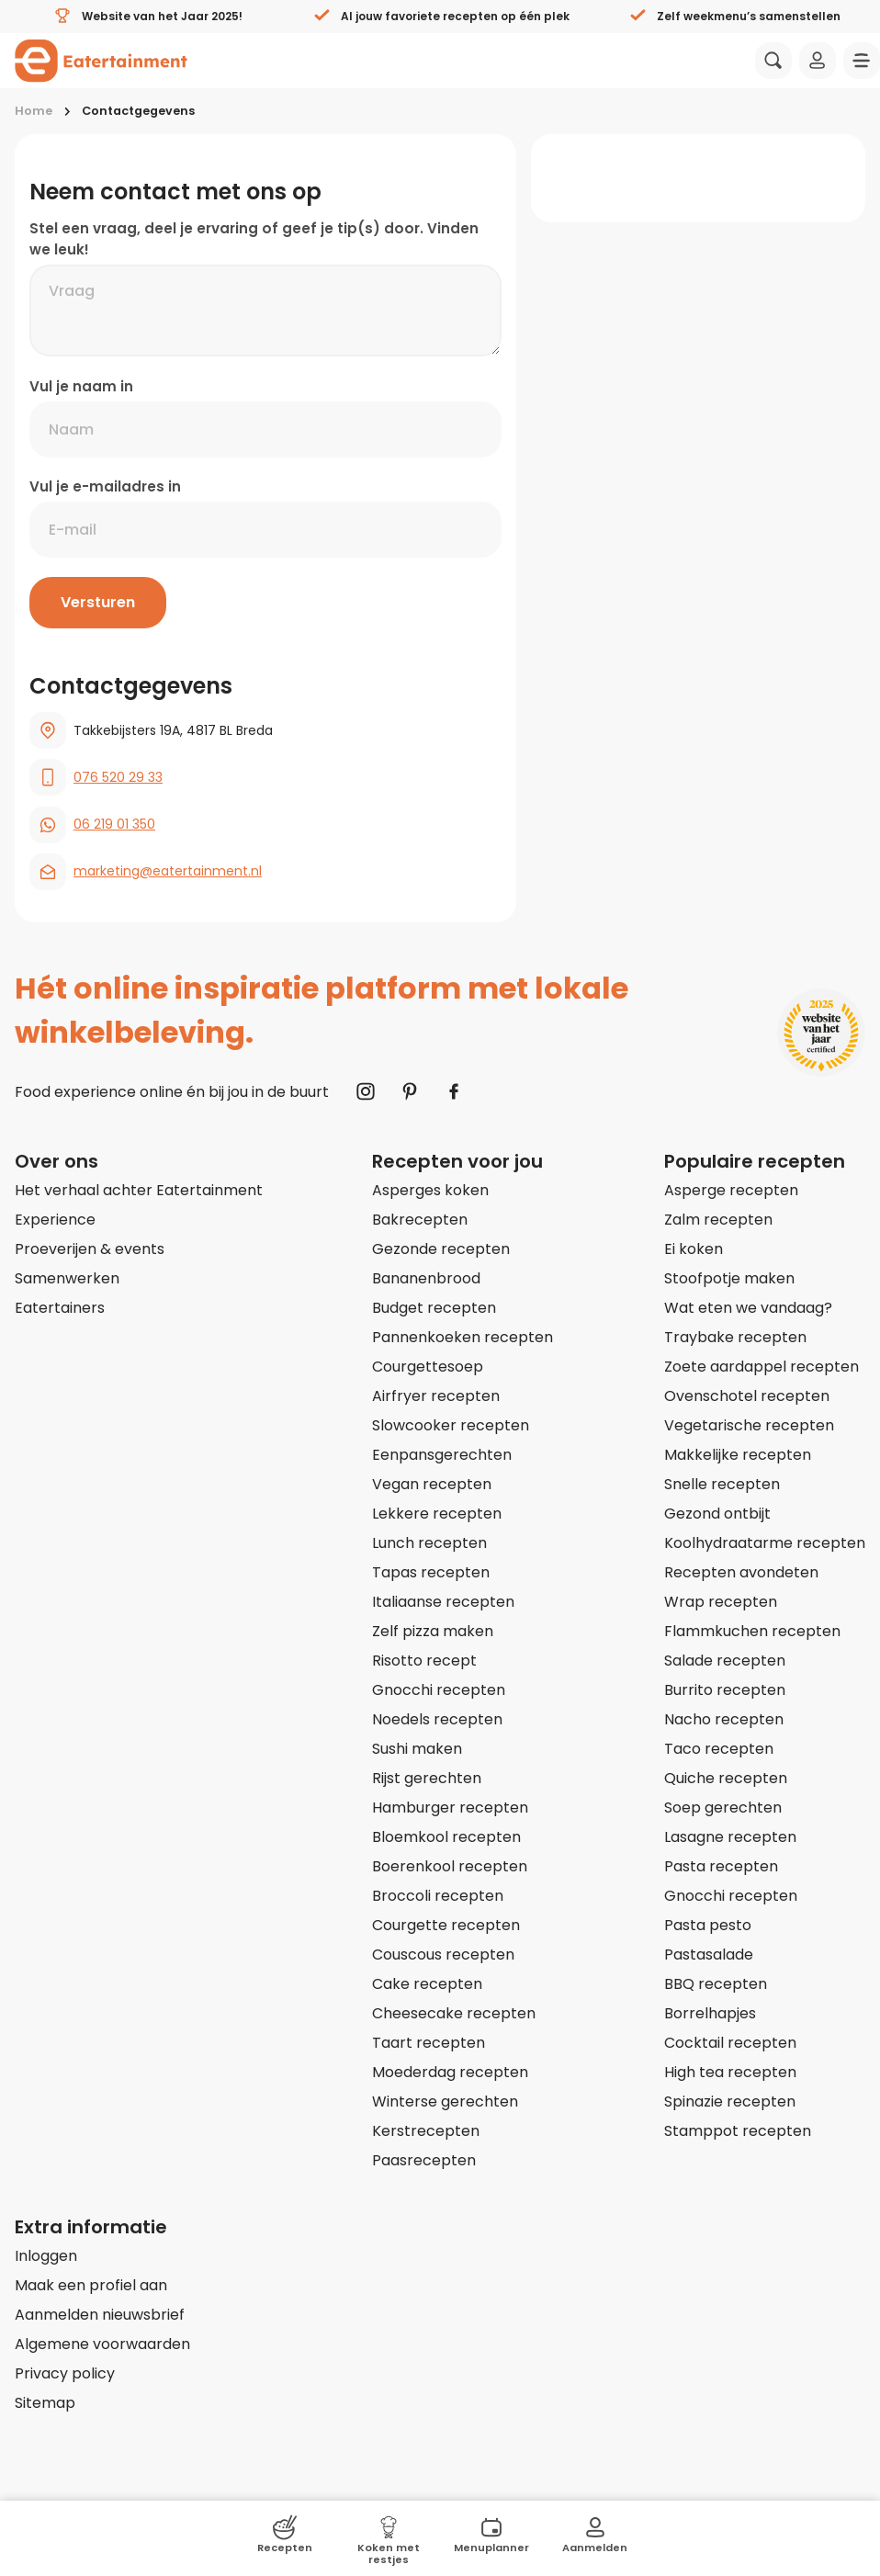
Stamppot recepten (737, 2130)
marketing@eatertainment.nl (167, 871)
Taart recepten (428, 2042)
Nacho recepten (724, 1719)
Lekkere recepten (437, 1513)
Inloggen (46, 2255)
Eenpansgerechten (442, 1454)
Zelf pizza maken (432, 1631)
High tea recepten (730, 2072)
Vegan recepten (431, 1484)
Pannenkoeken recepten (462, 1337)
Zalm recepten (718, 1219)
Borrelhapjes (710, 2013)
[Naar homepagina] (101, 60)
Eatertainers (60, 1307)
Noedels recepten (437, 1719)
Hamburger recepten (450, 1807)
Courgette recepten (446, 1925)
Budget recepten (434, 1307)
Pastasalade (708, 1954)
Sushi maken (417, 1748)
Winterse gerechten (445, 2101)
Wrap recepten (720, 1601)
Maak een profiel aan (91, 2285)
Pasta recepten (721, 1866)
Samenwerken (67, 1278)
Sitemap (45, 2402)
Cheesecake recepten (454, 2013)
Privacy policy (65, 2373)
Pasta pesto (707, 1925)
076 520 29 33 (118, 777)
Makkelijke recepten (737, 1454)
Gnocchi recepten (438, 1689)
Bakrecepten (420, 1219)
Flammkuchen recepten (752, 1631)
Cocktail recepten (730, 2042)
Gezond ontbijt (717, 1513)
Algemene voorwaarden (102, 2344)
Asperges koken (430, 1190)
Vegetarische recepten (749, 1425)
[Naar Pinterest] (410, 1091)
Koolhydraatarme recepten (764, 1543)
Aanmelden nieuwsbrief (100, 2314)
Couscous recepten (443, 1954)
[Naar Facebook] (454, 1091)
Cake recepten (427, 1983)
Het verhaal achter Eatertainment (139, 1190)
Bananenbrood (426, 1278)
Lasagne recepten (730, 1836)
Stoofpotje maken (729, 1278)
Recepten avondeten (741, 1572)
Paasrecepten (424, 2160)
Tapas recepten (431, 1572)
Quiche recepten (725, 1778)
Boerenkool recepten (449, 1866)
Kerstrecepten (425, 2130)
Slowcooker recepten (450, 1425)
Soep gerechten (723, 1807)
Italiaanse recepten (443, 1601)
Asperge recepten (731, 1190)
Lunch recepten (429, 1543)
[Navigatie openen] (861, 60)
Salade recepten (724, 1660)
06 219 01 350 (114, 824)
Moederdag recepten (450, 2072)
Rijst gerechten (426, 1778)
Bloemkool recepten (446, 1836)
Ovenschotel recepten (746, 1396)
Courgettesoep (427, 1366)
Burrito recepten (724, 1689)
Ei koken (693, 1249)
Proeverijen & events (89, 1249)
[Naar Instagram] (366, 1091)
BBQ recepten (715, 1983)
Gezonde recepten (441, 1249)
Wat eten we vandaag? (748, 1307)
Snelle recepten (722, 1484)
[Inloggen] (817, 60)
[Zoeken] (773, 60)
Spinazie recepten (729, 2101)
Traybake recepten (735, 1337)
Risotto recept (424, 1660)
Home (33, 111)
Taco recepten (718, 1748)
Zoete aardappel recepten (761, 1366)
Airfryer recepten (436, 1396)
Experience (55, 1219)
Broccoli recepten (437, 1895)
